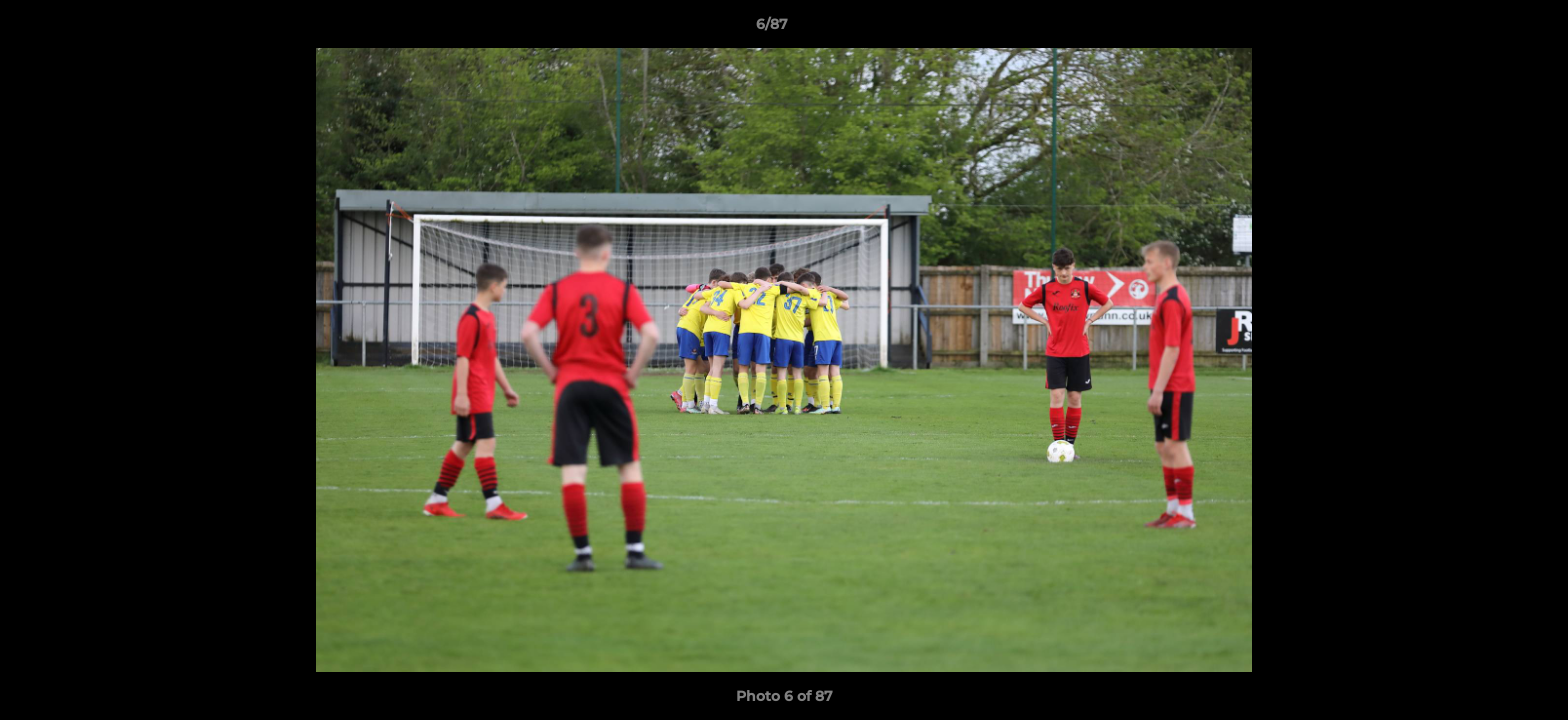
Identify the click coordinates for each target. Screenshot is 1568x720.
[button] (1484, 29)
